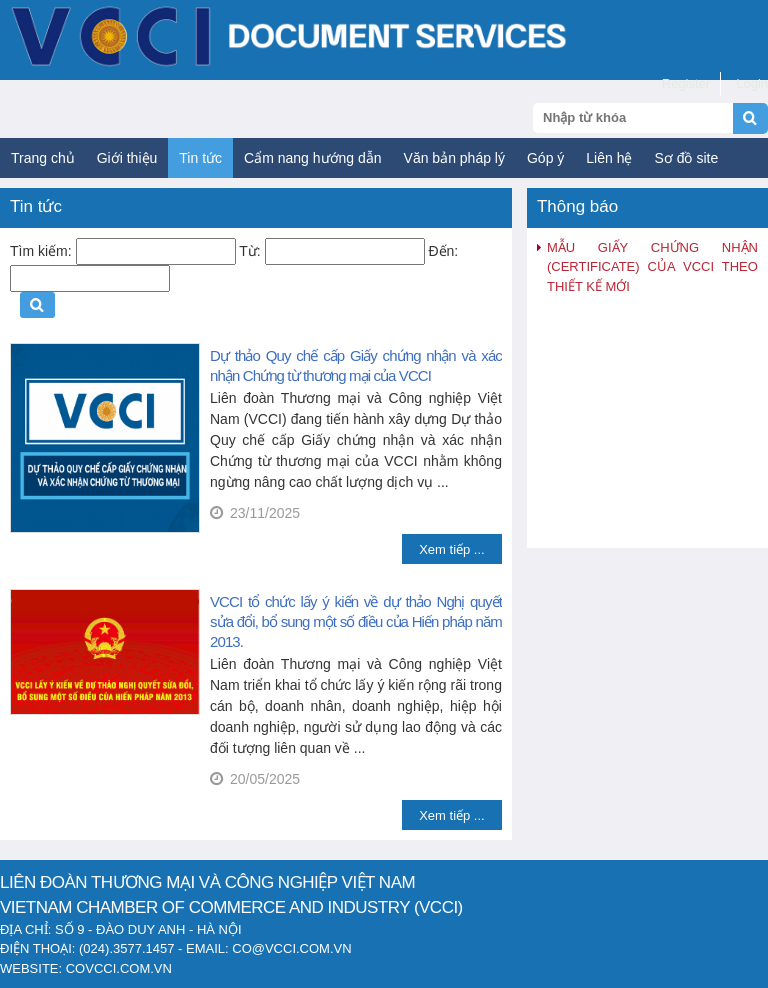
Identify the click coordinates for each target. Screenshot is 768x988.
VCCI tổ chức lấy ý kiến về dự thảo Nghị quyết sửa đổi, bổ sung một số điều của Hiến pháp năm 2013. (356, 621)
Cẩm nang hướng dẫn (313, 158)
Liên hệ (609, 158)
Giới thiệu (127, 158)
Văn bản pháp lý (454, 158)
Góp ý (545, 158)
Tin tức (200, 158)
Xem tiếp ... (452, 549)
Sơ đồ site (686, 158)
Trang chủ (43, 158)
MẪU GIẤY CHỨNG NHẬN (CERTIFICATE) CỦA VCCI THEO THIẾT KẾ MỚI (652, 267)
